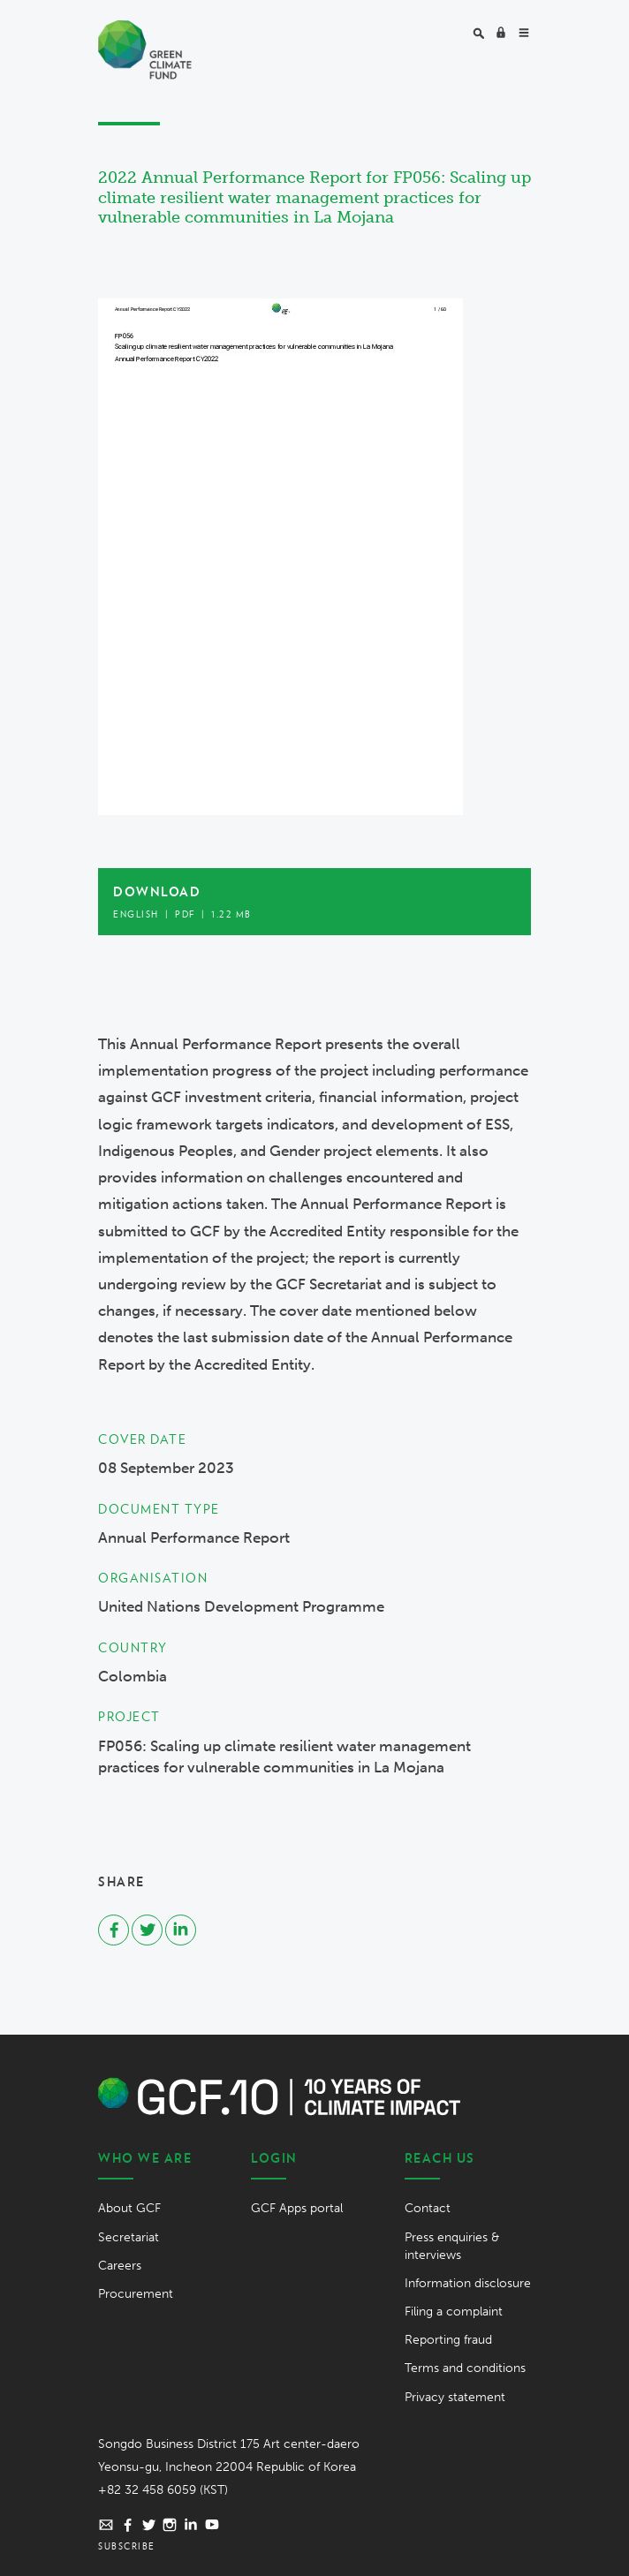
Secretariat (128, 2237)
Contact (428, 2208)
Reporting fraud (448, 2339)
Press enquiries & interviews (452, 2246)
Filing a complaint (454, 2311)
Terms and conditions (465, 2368)
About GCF (129, 2208)
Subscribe (126, 2546)
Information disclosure (468, 2283)
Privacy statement (455, 2397)
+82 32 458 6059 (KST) (163, 2489)
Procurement (135, 2293)
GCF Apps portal (297, 2208)
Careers (119, 2265)
